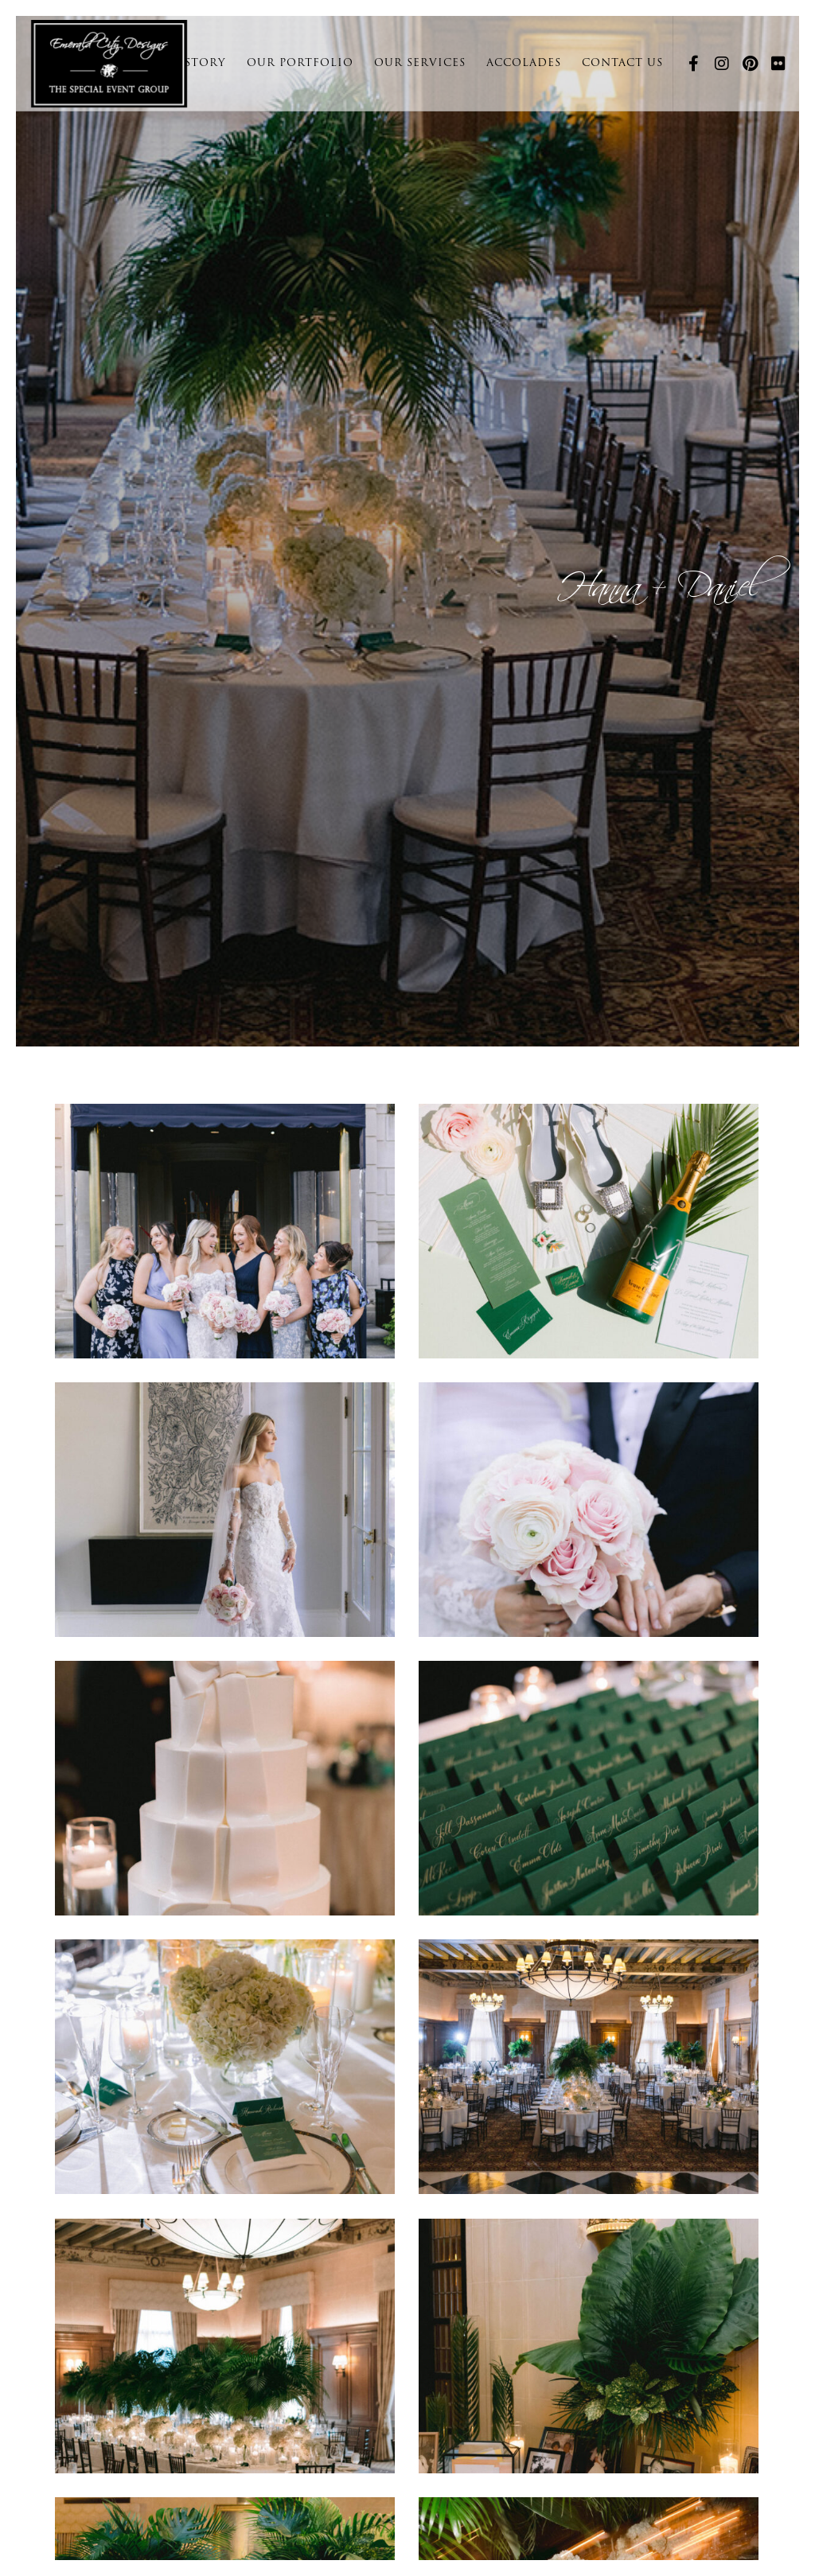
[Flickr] (772, 63)
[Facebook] (687, 63)
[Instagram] (716, 63)
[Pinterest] (744, 63)
